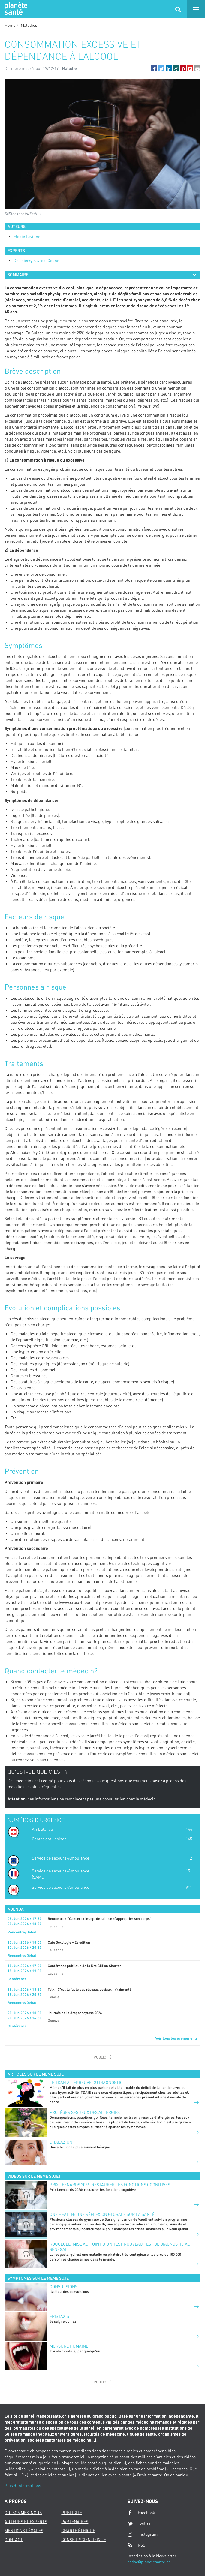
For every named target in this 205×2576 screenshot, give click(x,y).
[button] (154, 68)
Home (10, 25)
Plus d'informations (23, 2485)
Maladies (29, 25)
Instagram (143, 2534)
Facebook (141, 2513)
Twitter (139, 2523)
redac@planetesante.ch (149, 2561)
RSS (136, 2545)
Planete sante (15, 9)
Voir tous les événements (176, 2038)
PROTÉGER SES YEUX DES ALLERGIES (85, 2112)
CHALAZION (61, 2141)
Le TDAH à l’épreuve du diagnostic (86, 2082)
